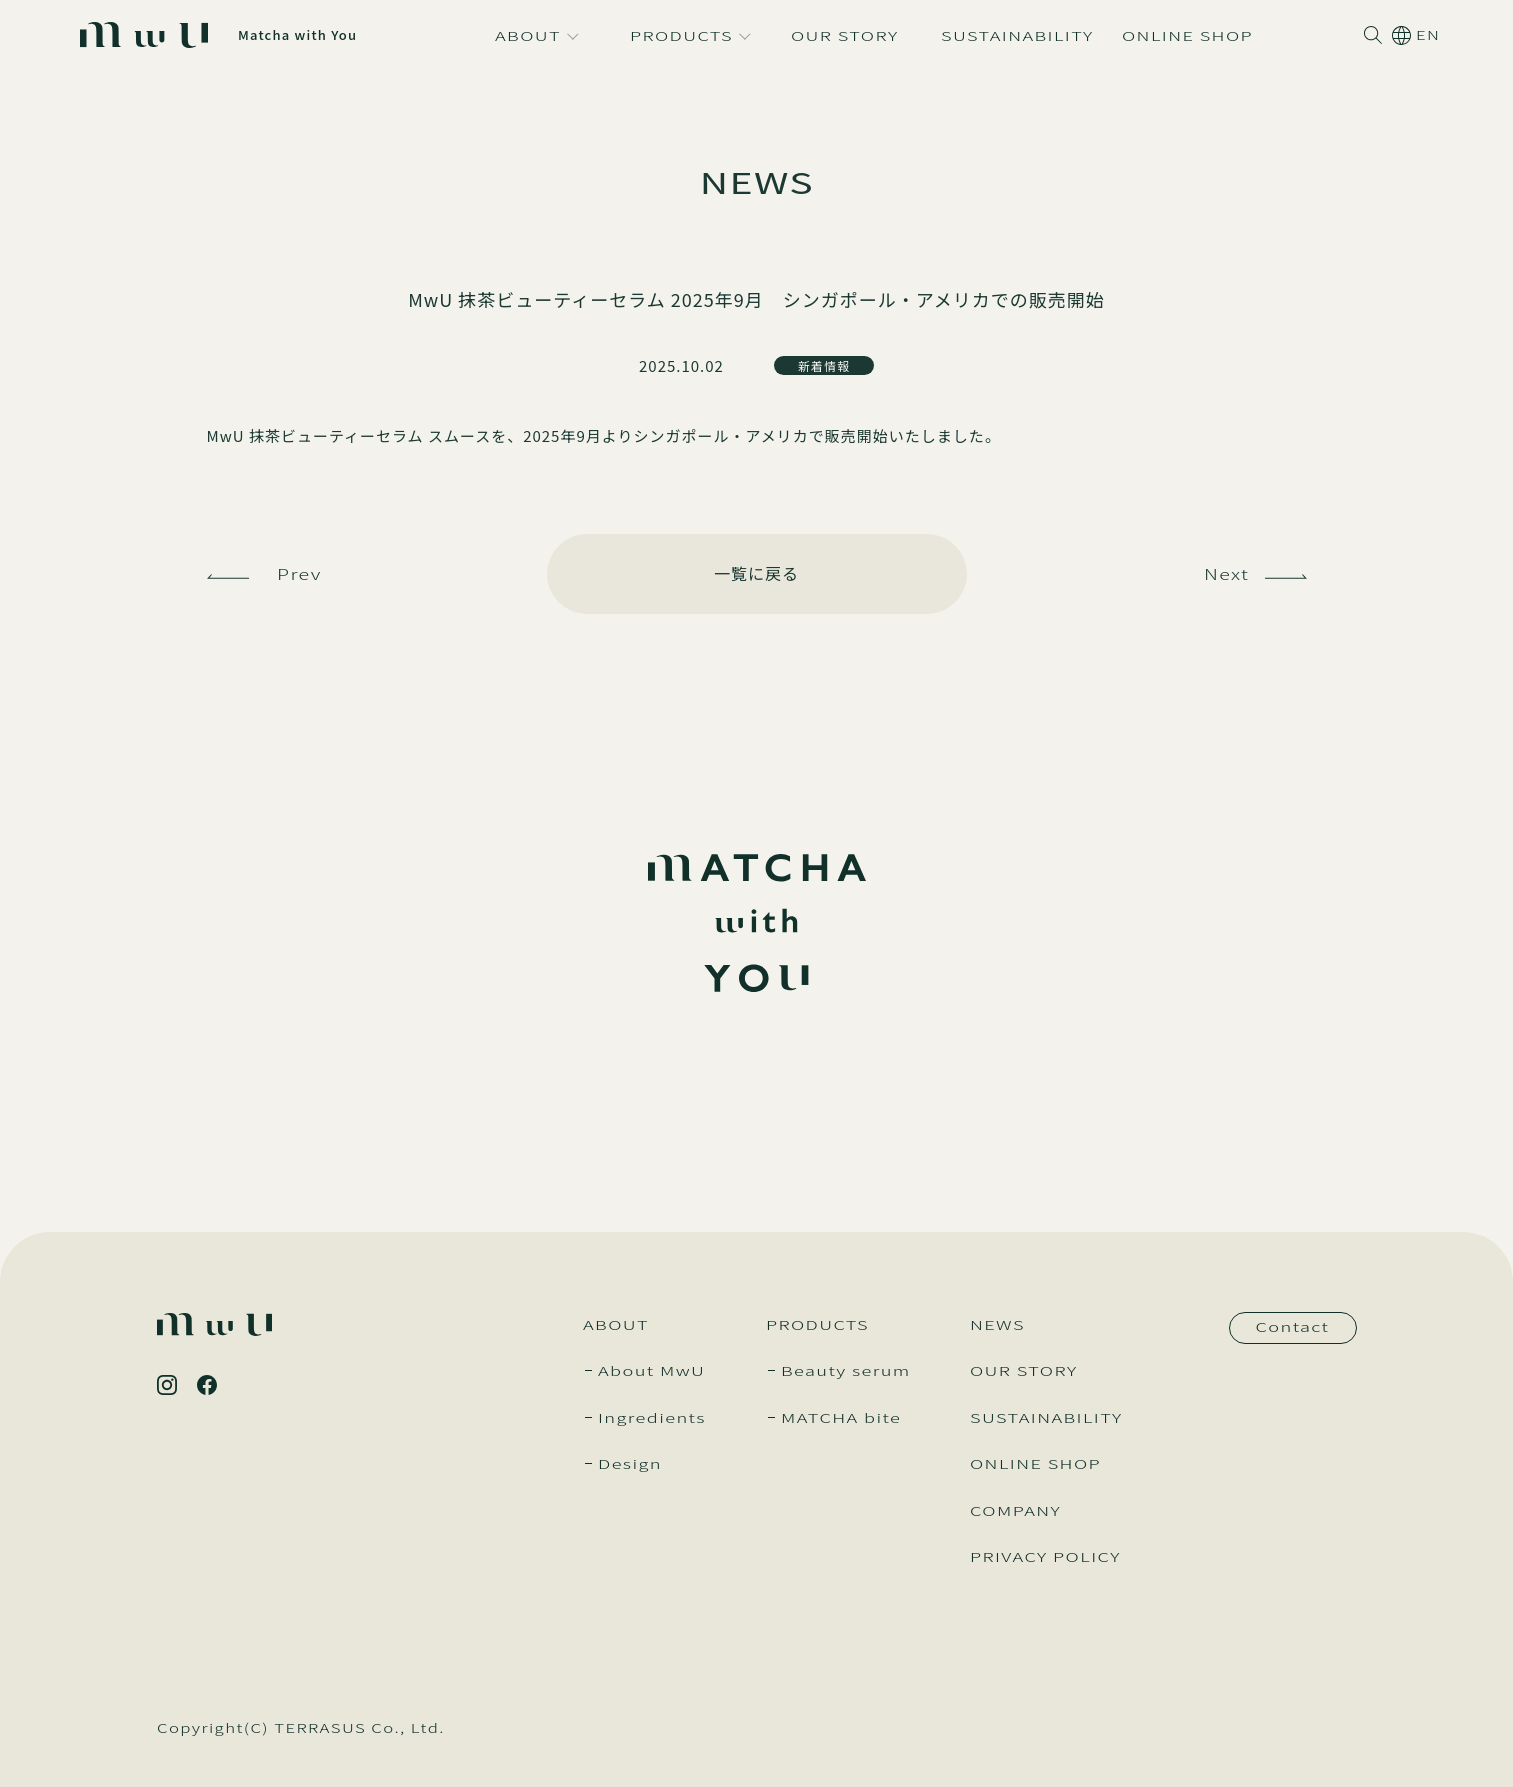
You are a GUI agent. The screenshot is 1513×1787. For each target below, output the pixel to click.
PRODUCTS (817, 1324)
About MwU (651, 1370)
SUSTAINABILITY (1046, 1417)
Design (630, 1463)
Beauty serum (846, 1370)
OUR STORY (1024, 1370)
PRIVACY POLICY (1045, 1556)
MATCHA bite (841, 1417)
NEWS (997, 1324)
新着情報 (824, 365)
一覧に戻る (756, 573)
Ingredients (652, 1417)
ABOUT (616, 1324)
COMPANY (1015, 1510)
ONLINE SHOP (1035, 1463)
